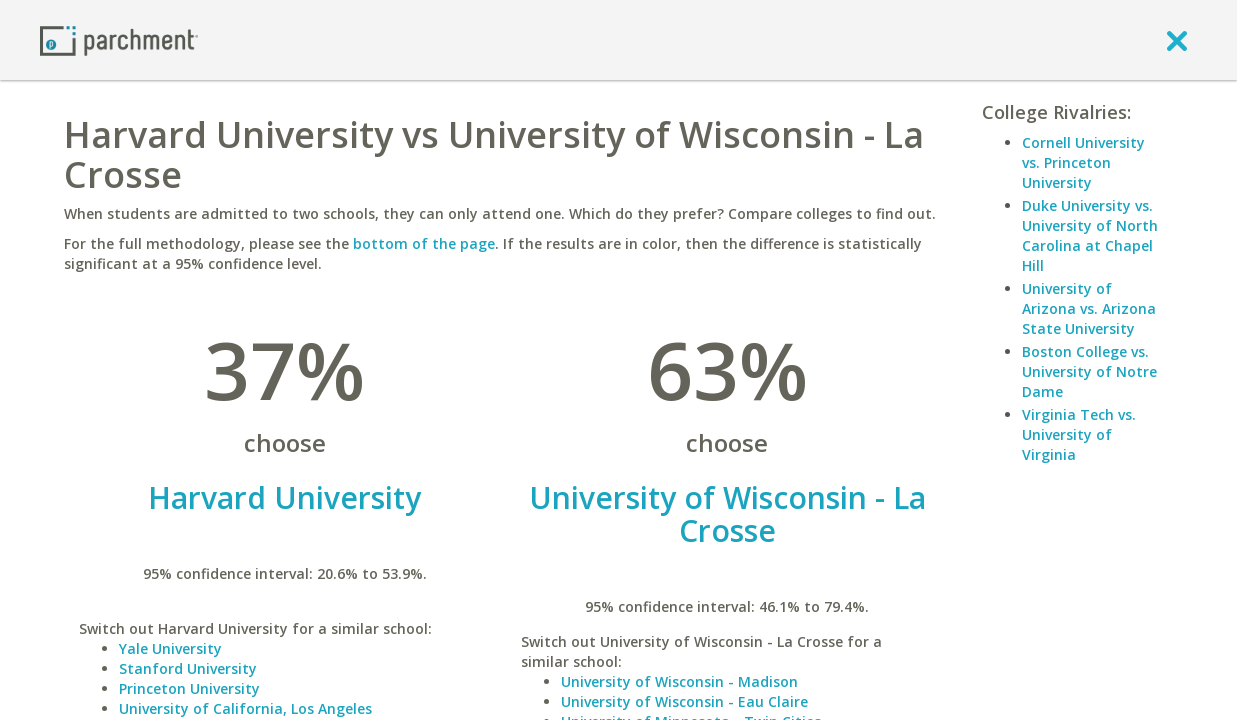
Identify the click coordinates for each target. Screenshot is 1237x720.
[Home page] (119, 39)
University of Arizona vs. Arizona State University (1089, 308)
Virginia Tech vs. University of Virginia (1079, 434)
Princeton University (189, 688)
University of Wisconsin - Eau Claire (684, 701)
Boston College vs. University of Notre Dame (1089, 371)
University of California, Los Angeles (245, 708)
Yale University (170, 648)
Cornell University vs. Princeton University (1083, 162)
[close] (1177, 40)
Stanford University (188, 668)
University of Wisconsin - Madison (679, 681)
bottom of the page (424, 243)
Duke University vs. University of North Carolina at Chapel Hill (1090, 235)
